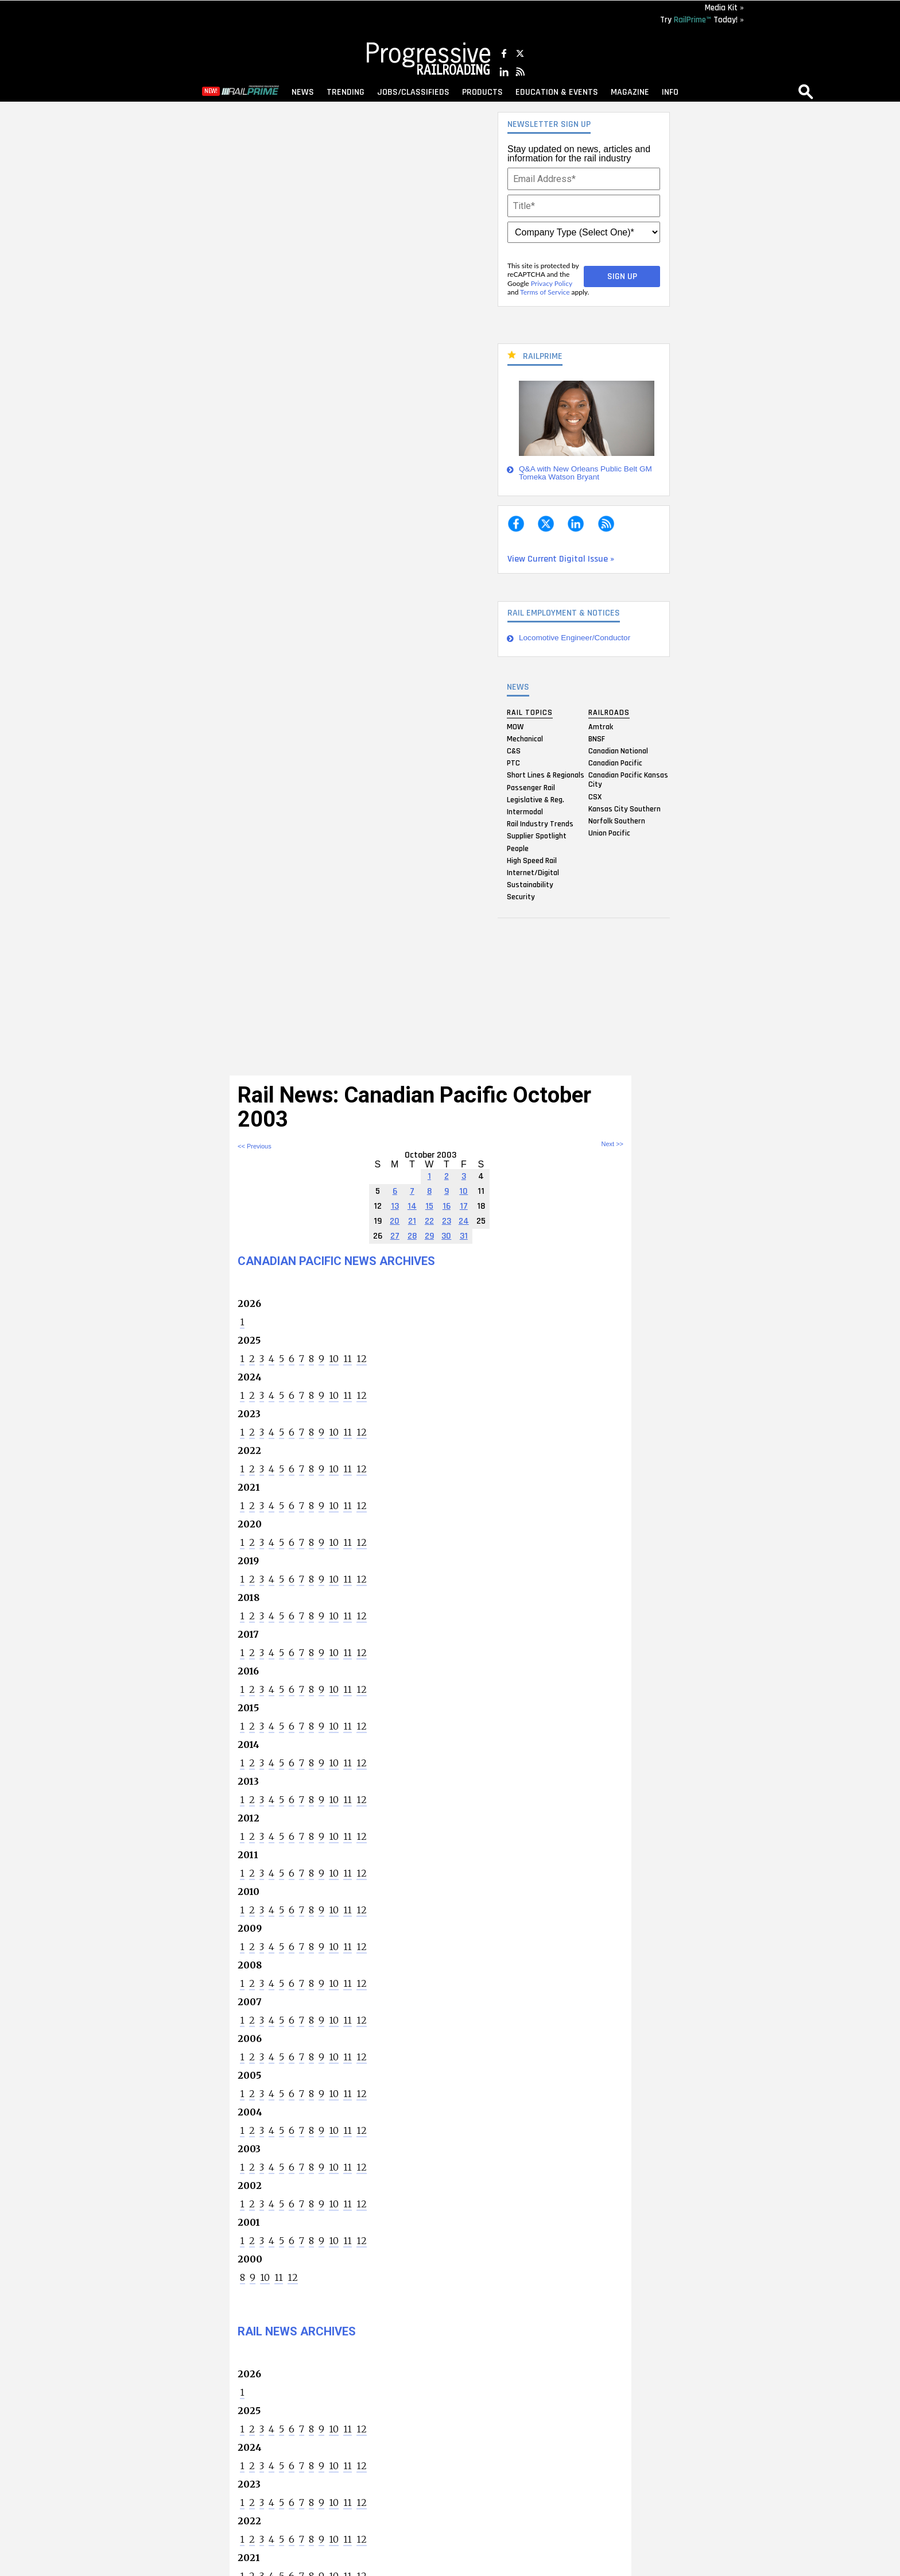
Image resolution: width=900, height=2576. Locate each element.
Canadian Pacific (615, 763)
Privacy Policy (551, 283)
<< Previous (254, 1146)
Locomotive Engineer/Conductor (574, 637)
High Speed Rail (532, 860)
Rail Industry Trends (540, 824)
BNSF (596, 738)
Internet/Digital (533, 872)
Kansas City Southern (624, 808)
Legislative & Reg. (535, 799)
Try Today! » (702, 20)
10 (334, 1358)
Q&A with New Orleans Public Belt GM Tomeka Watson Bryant (585, 473)
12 (361, 1358)
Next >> (612, 1144)
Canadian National (618, 751)
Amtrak (600, 726)
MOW (515, 726)
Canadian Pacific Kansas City (628, 780)
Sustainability (530, 885)
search (805, 91)
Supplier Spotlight (537, 836)
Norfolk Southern (616, 820)
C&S (514, 751)
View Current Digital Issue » (560, 559)
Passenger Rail (531, 787)
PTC (513, 763)
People (518, 848)
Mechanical (525, 738)
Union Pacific (609, 833)
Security (521, 897)
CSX (595, 796)
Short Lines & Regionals (545, 775)
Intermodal (525, 811)
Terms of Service (544, 292)
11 (347, 1358)
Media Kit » (724, 7)
